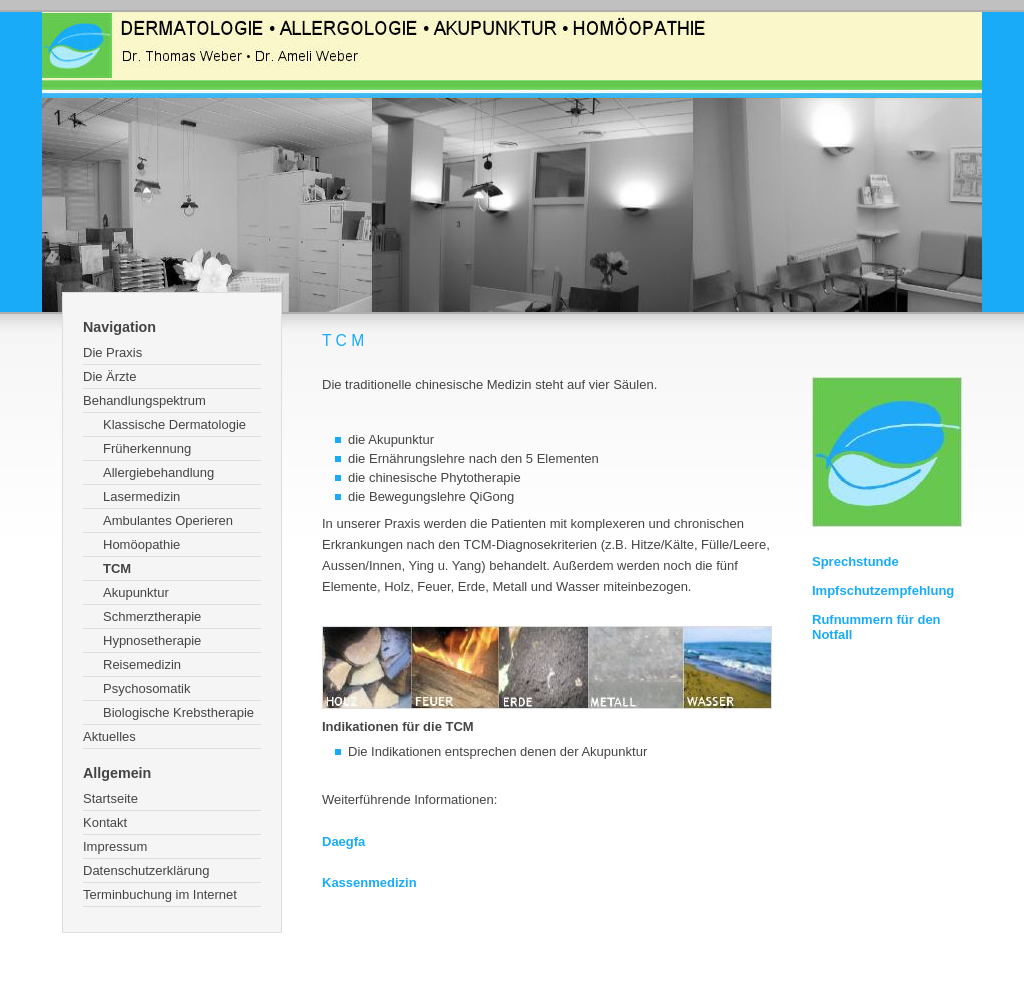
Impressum (115, 846)
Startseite (110, 798)
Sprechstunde (855, 561)
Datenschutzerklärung (146, 870)
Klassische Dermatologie (174, 424)
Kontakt (105, 822)
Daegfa (343, 841)
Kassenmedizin (369, 882)
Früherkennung (147, 448)
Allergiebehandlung (158, 472)
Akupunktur (136, 592)
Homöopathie (141, 544)
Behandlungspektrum (144, 400)
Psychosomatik (146, 688)
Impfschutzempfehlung (883, 590)
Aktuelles (109, 736)
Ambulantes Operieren (168, 520)
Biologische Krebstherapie (178, 712)
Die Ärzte (109, 376)
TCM (117, 568)
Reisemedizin (142, 664)
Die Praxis (112, 352)
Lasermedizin (141, 496)
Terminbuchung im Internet (160, 894)
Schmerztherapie (152, 616)
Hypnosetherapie (152, 640)
